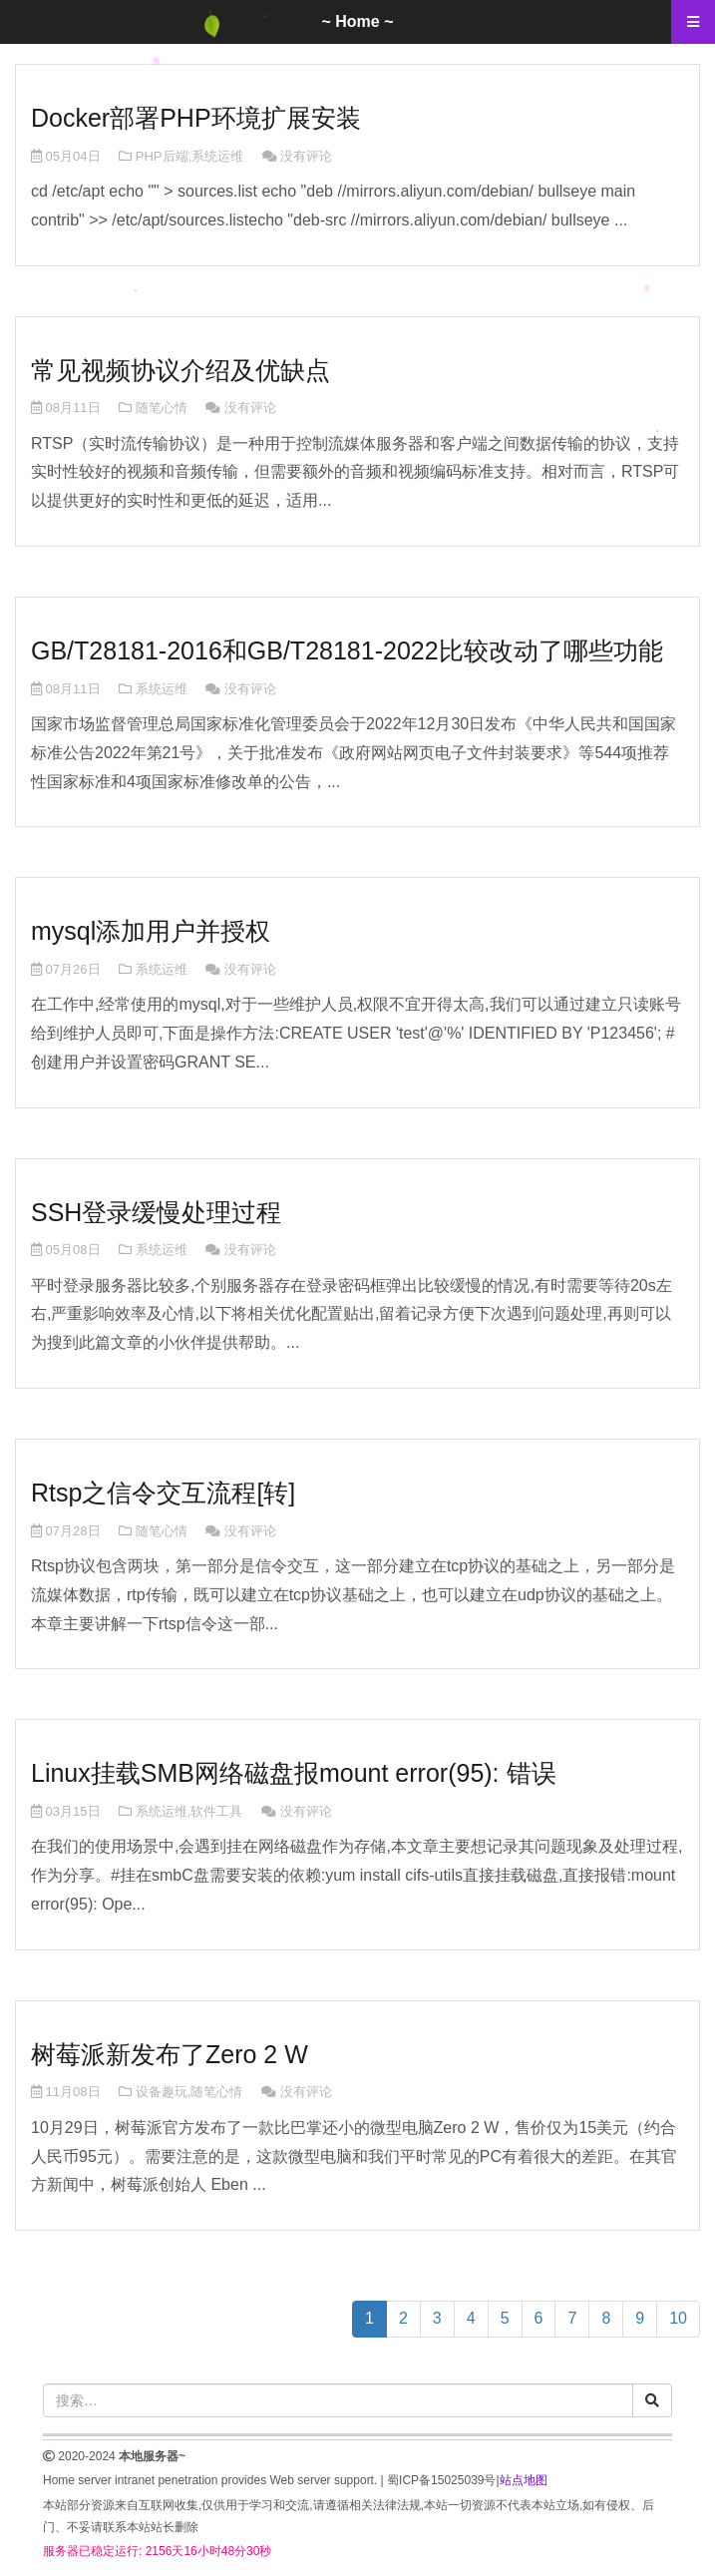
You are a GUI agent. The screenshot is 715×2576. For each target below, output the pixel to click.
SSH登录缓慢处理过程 (156, 1212)
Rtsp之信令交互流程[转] (163, 1492)
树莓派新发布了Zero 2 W (169, 2054)
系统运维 (217, 156)
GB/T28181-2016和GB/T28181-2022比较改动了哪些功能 (347, 650)
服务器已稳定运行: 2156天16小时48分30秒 (157, 2551)
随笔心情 (161, 407)
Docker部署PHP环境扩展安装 (196, 118)
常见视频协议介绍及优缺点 (180, 370)
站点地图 (523, 2480)
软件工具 (216, 1811)
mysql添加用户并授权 (150, 931)
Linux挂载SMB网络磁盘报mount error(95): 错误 (293, 1773)
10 (678, 2318)
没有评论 (306, 156)
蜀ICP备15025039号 (441, 2480)
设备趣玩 (161, 2091)
